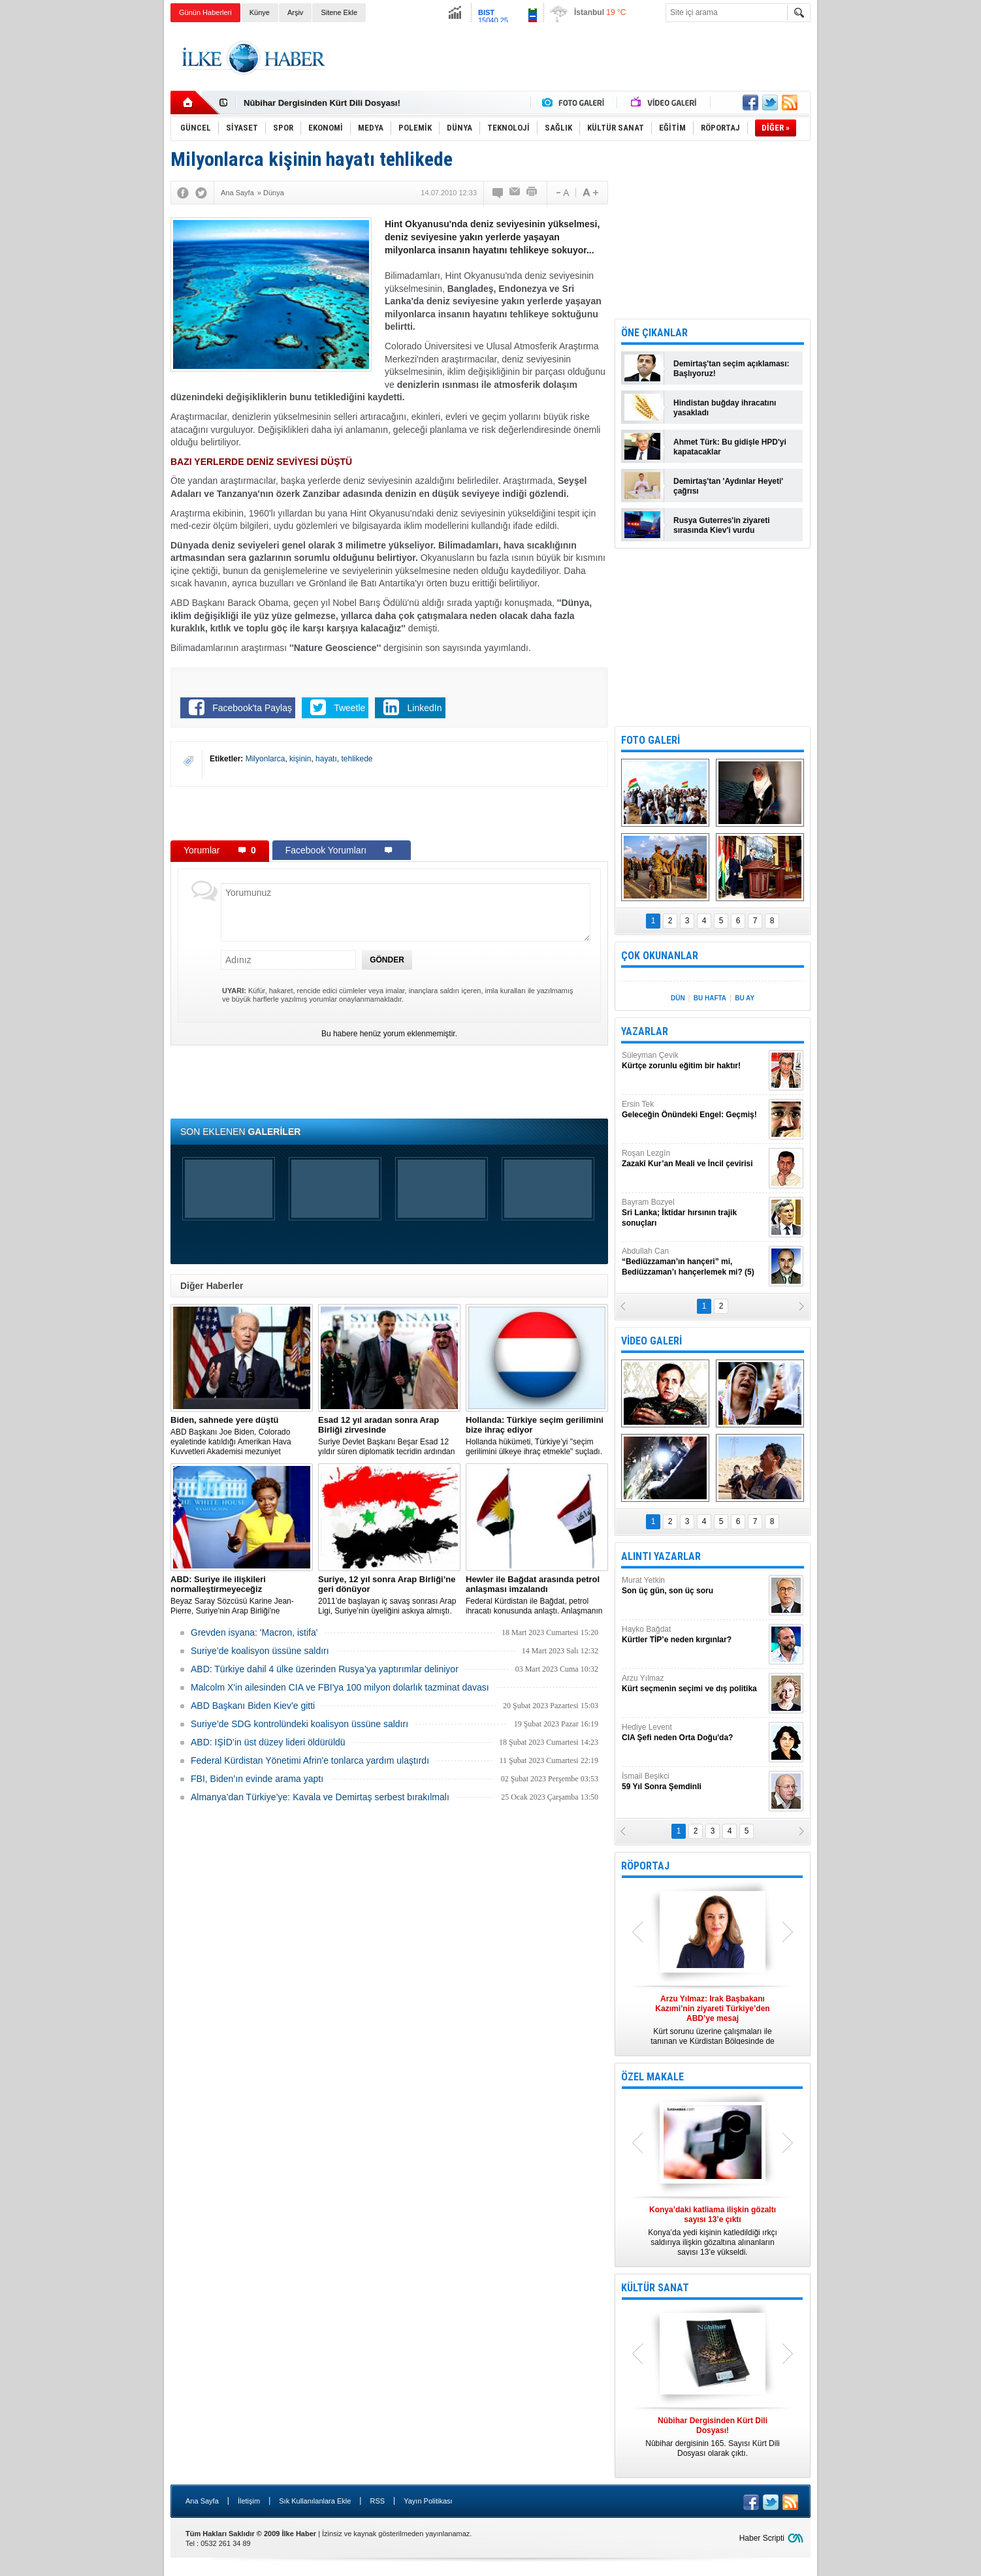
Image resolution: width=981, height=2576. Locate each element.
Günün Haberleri (205, 12)
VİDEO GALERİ (651, 1341)
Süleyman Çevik (693, 1061)
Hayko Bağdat (693, 1635)
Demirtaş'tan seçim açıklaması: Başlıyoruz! (731, 368)
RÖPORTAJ (645, 1866)
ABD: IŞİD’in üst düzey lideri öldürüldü (268, 1742)
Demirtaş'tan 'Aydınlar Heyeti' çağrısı (728, 486)
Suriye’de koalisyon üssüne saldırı (260, 1651)
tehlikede (356, 758)
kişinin (300, 758)
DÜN (678, 998)
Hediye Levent (693, 1733)
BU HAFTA (710, 998)
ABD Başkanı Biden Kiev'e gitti (253, 1705)
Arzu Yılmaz (693, 1684)
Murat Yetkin (693, 1586)
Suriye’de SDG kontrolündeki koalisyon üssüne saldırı (299, 1724)
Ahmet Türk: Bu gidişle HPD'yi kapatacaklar (729, 446)
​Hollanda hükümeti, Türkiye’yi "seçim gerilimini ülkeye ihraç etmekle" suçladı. (537, 1435)
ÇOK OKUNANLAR (659, 955)
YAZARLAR (644, 1031)
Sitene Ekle (339, 12)
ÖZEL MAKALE (652, 2077)
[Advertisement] (876, 228)
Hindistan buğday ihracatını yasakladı (724, 407)
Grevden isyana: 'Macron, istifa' (254, 1632)
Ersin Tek (693, 1110)
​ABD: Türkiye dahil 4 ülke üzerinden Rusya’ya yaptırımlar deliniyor (324, 1669)
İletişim (249, 2501)
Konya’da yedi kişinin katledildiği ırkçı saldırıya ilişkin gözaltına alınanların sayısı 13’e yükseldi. (712, 2231)
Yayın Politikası (428, 2501)
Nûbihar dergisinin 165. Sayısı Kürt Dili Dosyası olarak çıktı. (712, 2437)
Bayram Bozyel (693, 1213)
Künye (259, 12)
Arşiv (295, 12)
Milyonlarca (265, 758)
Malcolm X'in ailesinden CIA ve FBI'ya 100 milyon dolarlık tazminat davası (340, 1687)
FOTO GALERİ (650, 740)
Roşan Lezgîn (693, 1159)
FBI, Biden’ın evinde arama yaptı (257, 1778)
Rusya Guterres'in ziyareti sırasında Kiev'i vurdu (721, 525)
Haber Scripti (761, 2538)
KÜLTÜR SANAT (655, 2288)
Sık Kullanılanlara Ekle (315, 2501)
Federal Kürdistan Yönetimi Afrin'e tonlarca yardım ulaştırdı (310, 1760)
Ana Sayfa (202, 2501)
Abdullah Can (693, 1262)
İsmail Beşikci (693, 1782)
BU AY (744, 998)
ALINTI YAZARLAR (661, 1556)
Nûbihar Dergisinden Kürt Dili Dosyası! (322, 103)
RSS (377, 2501)
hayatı (326, 758)
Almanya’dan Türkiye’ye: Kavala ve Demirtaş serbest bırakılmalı (320, 1797)
